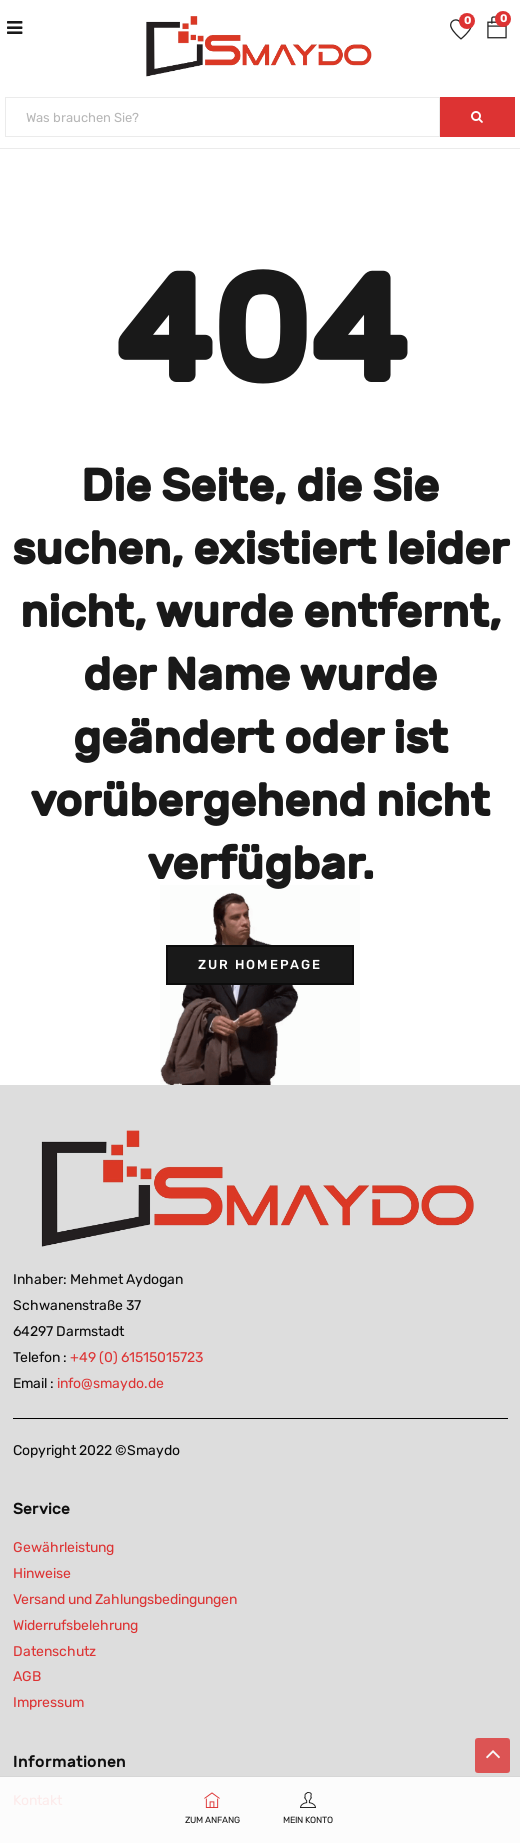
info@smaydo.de (110, 1383)
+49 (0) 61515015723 (136, 1357)
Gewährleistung (63, 1547)
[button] (497, 31)
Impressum (48, 1702)
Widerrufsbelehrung (75, 1625)
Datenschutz (54, 1651)
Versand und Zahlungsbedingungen (125, 1599)
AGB (27, 1676)
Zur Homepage (260, 964)
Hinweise (42, 1573)
